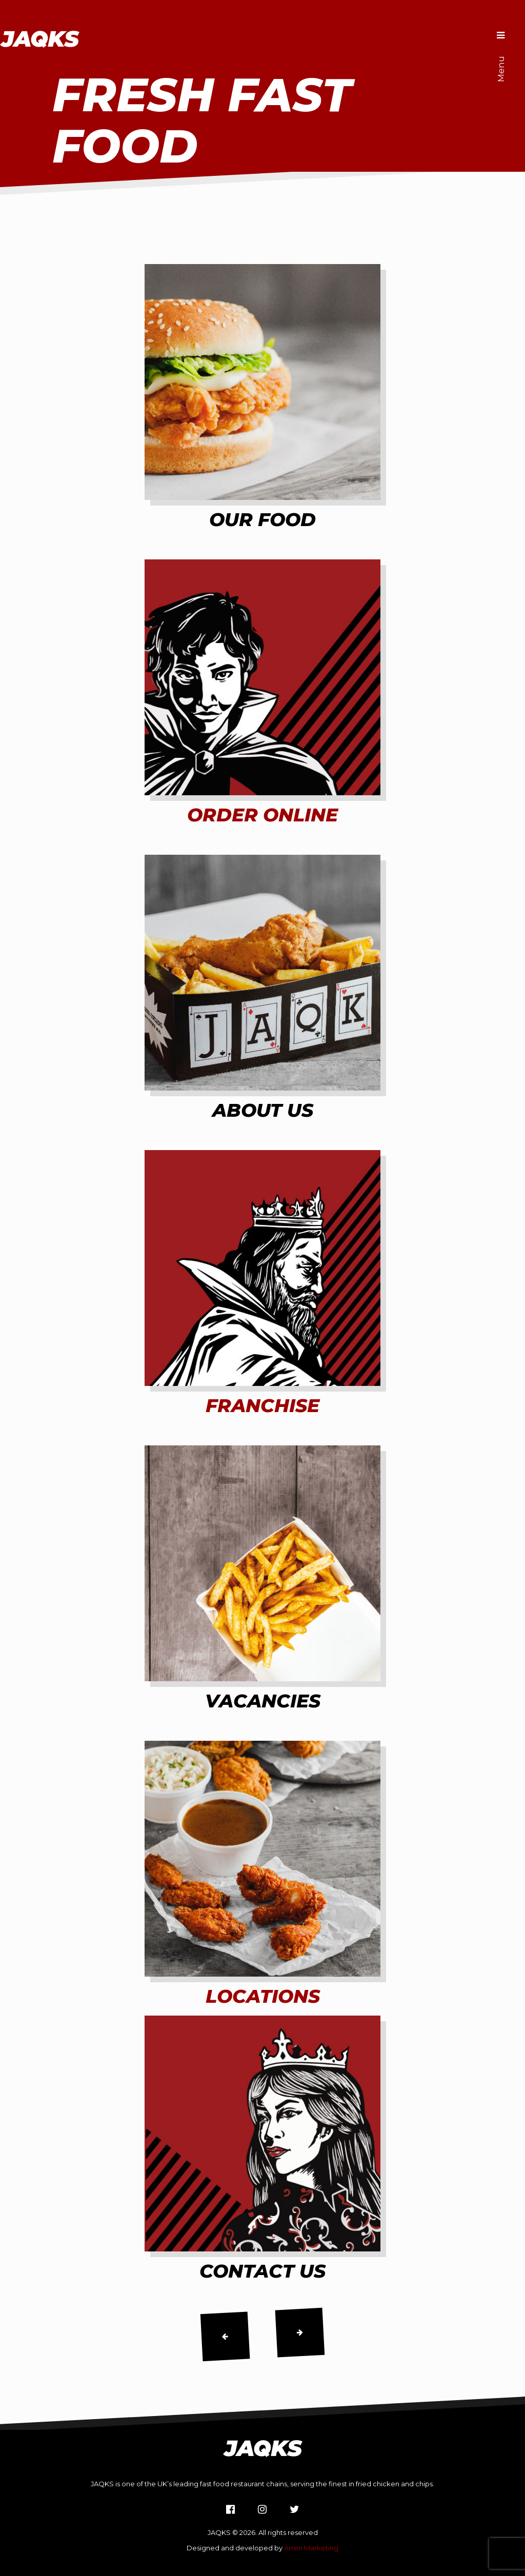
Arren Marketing (311, 2548)
